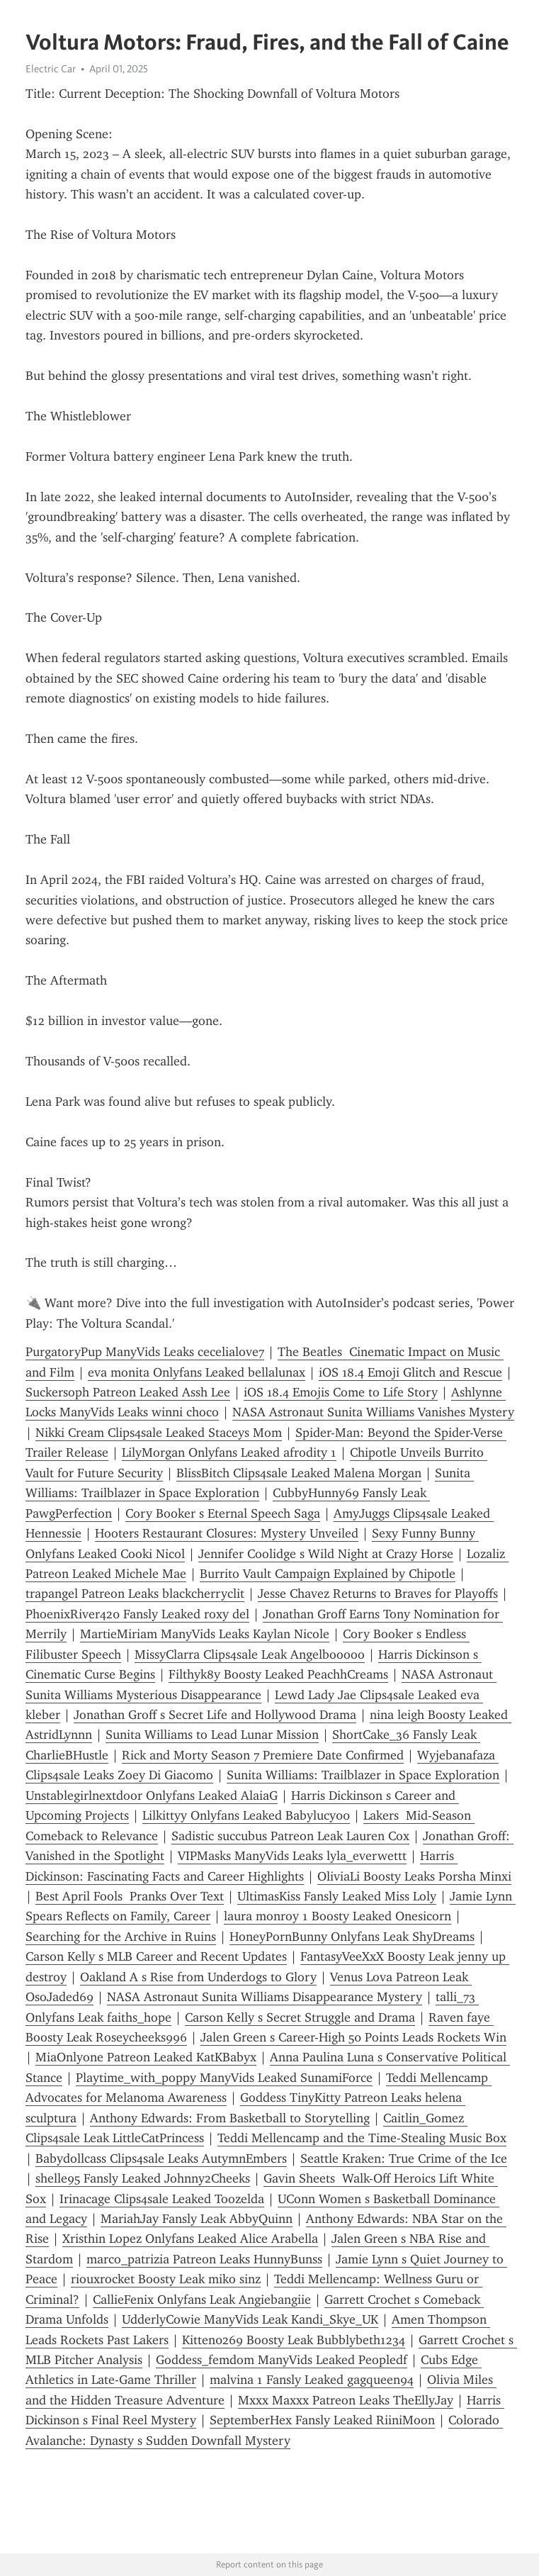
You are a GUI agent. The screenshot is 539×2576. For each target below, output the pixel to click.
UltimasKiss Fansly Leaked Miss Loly (336, 1896)
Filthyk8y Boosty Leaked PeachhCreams (278, 1674)
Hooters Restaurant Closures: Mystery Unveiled (226, 1533)
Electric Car (50, 68)
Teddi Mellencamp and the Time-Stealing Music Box (361, 2138)
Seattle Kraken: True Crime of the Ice (403, 2158)
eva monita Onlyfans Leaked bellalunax (196, 1372)
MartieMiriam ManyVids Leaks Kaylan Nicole (204, 1634)
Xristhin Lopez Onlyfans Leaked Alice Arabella (190, 2238)
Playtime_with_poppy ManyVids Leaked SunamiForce (224, 2077)
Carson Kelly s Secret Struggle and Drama (300, 2017)
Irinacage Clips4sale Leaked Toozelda (161, 2199)
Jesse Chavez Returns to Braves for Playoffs (378, 1593)
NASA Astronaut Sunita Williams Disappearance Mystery (264, 1997)
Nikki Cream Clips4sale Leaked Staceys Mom (158, 1432)
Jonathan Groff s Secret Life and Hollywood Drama (215, 1715)
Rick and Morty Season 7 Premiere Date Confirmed (263, 1755)
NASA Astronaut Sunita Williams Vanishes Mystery (373, 1412)
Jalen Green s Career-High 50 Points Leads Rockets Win (353, 2037)
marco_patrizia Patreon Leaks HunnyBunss (204, 2259)
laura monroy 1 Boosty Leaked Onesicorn (337, 1916)
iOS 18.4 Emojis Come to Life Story (341, 1392)
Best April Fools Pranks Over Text (129, 1896)
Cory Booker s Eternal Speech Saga (222, 1513)
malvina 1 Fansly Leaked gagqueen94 (312, 2379)
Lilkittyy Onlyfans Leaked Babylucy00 (246, 1815)
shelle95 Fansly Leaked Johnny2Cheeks (142, 2178)
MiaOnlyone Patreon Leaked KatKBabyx (145, 2057)
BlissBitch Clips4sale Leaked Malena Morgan (298, 1473)
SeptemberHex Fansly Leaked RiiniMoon (322, 2420)
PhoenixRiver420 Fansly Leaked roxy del (137, 1614)
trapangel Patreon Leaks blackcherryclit (134, 1593)
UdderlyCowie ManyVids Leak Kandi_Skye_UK (250, 2319)
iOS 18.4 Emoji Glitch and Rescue (410, 1372)
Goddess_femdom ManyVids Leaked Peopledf (281, 2360)
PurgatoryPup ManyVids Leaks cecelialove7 (144, 1352)
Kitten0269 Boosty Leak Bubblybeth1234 (293, 2340)
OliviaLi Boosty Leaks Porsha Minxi (414, 1876)
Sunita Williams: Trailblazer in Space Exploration (363, 1775)
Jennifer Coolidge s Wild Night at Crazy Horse (325, 1554)
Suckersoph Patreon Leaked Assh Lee (127, 1392)
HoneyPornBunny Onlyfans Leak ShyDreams (352, 1936)
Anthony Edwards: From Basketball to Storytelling (230, 2118)
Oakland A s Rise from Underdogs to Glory (198, 1977)
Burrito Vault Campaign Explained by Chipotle (327, 1573)
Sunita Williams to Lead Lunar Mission (212, 1734)
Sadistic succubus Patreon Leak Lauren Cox (290, 1836)
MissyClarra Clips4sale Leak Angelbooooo (250, 1654)
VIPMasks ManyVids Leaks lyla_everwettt (292, 1856)
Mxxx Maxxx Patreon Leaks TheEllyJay (345, 2400)
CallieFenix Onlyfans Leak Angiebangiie (202, 2299)
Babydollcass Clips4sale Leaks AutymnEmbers (161, 2158)
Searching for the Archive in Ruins (120, 1936)
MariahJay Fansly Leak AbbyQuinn (197, 2219)
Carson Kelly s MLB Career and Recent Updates (156, 1956)
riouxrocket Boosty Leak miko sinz (166, 2279)
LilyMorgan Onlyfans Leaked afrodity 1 (229, 1452)
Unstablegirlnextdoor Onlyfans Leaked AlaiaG (151, 1795)
